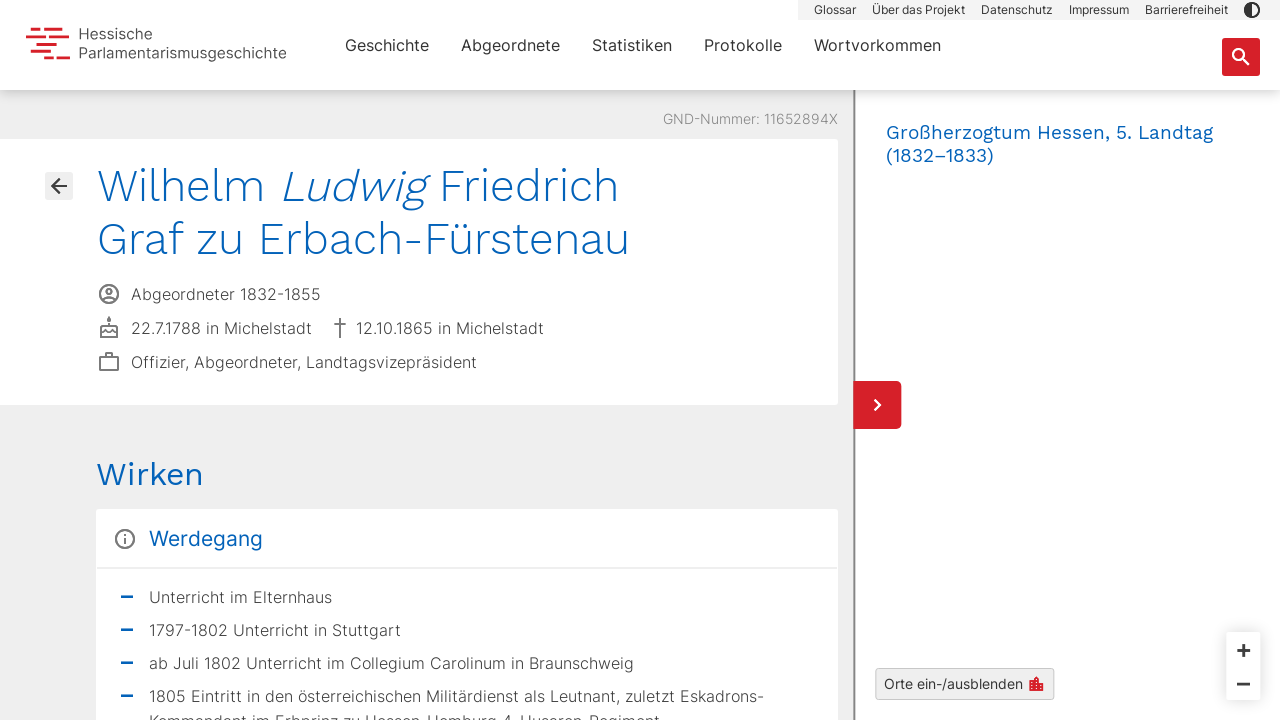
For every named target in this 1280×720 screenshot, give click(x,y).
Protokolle (743, 45)
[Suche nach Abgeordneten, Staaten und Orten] (1241, 57)
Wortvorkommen (877, 45)
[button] (1252, 10)
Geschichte (387, 45)
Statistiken (632, 45)
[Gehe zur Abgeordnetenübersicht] (59, 186)
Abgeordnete (510, 45)
